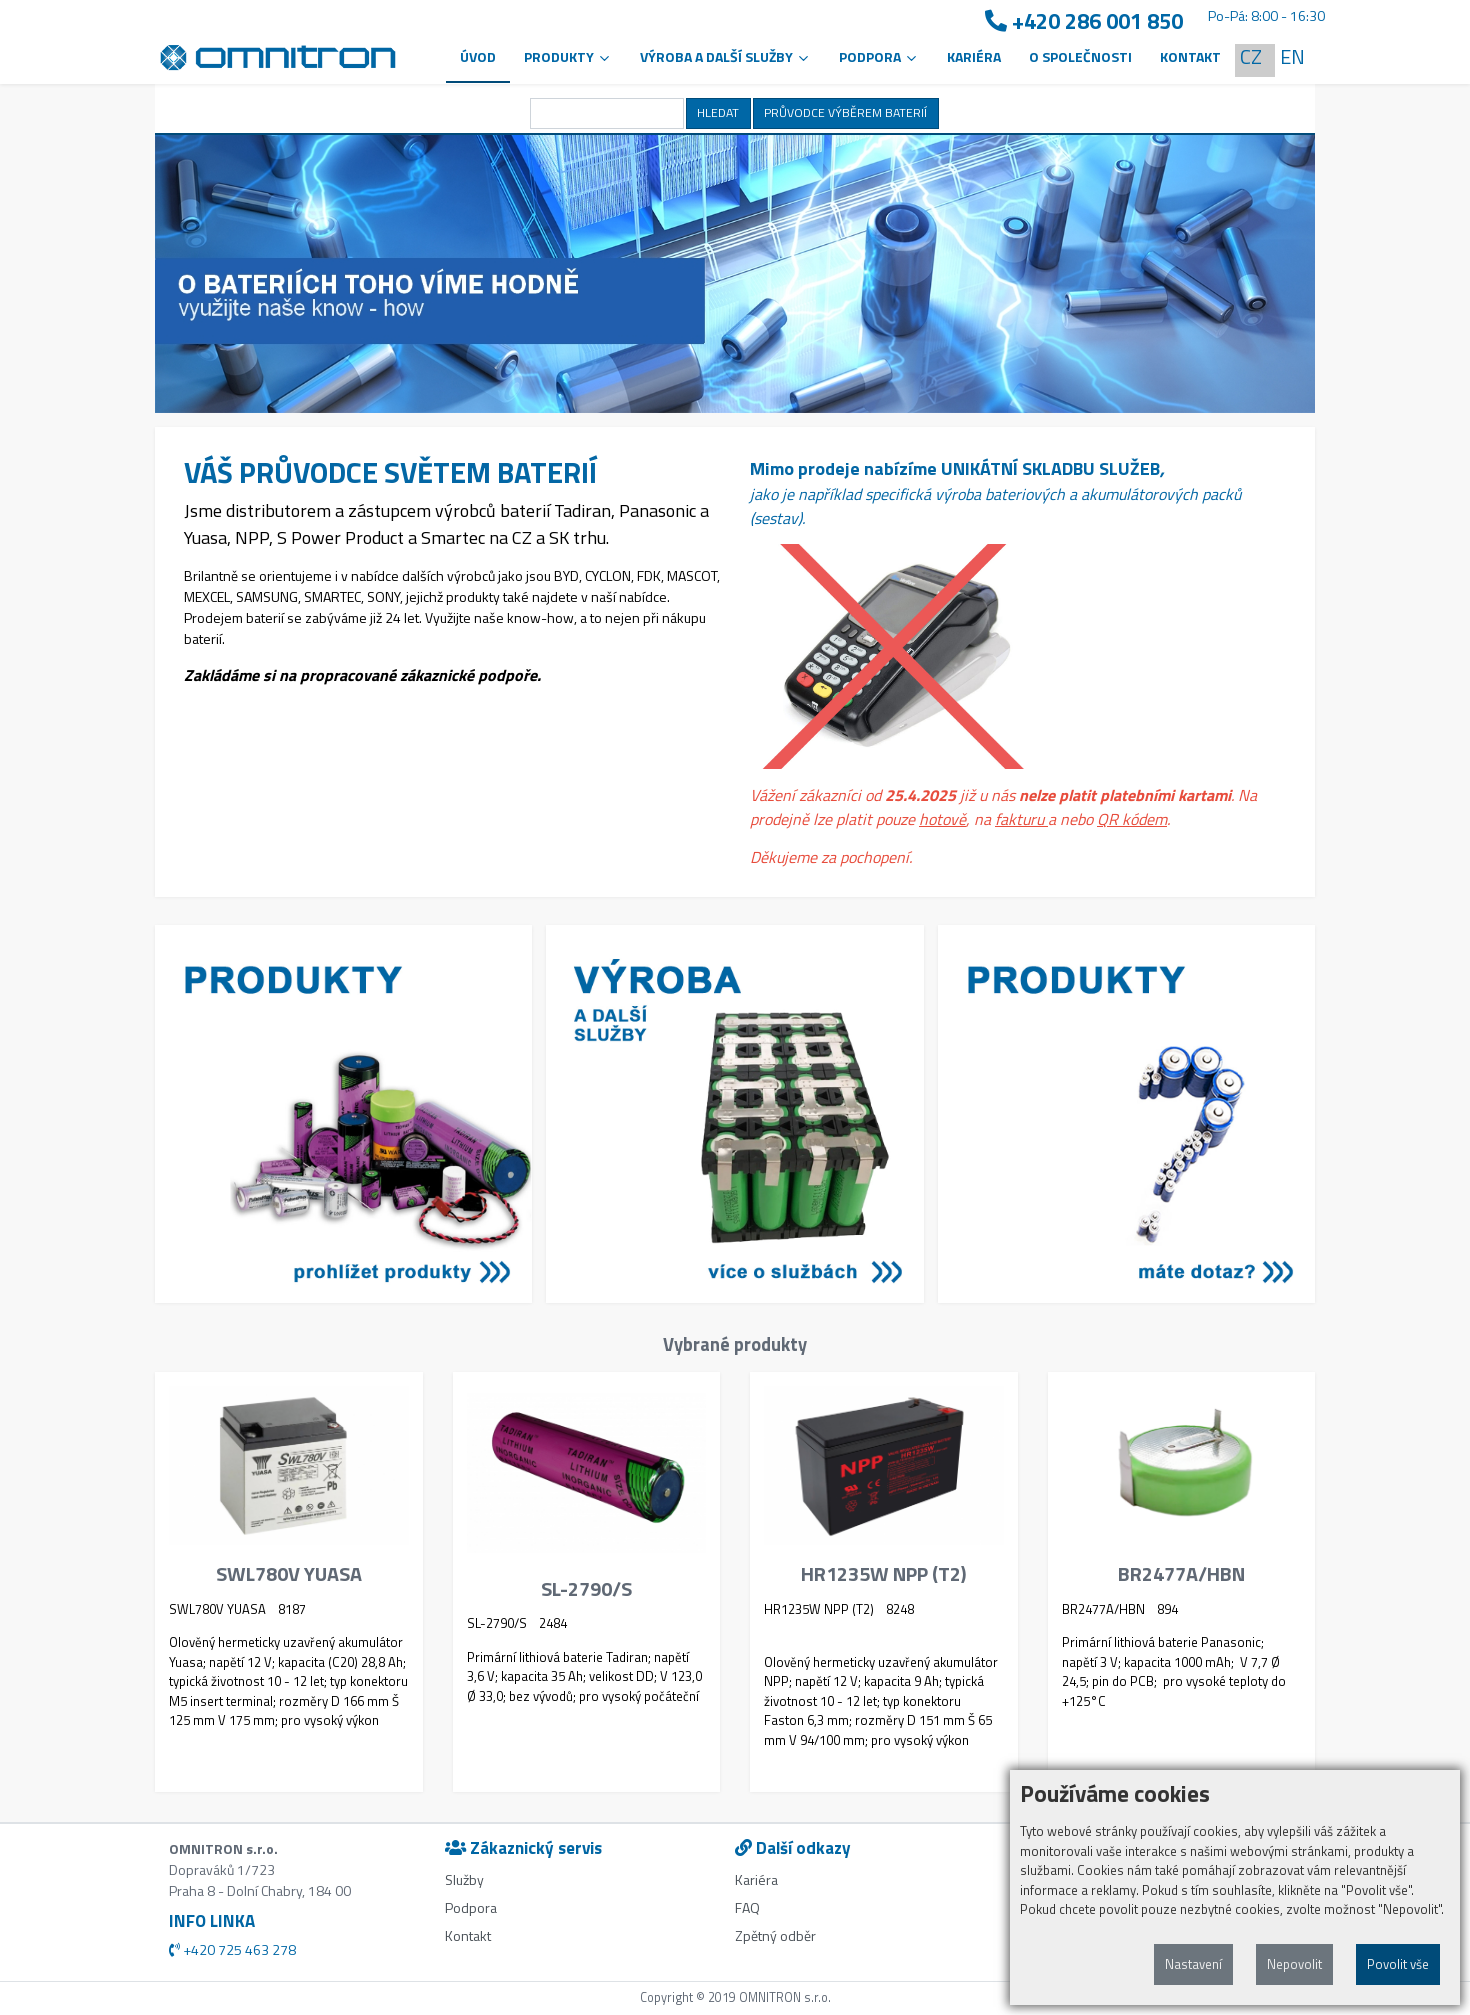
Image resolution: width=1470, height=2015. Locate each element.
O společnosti (1080, 56)
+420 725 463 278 (232, 1949)
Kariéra (974, 56)
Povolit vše (1398, 1964)
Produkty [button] (568, 56)
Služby (464, 1879)
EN (1292, 56)
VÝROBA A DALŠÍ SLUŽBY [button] (725, 56)
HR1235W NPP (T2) (883, 1574)
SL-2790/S (586, 1589)
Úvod (478, 56)
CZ (1251, 56)
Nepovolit (1294, 1964)
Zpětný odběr (775, 1935)
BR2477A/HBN (1181, 1574)
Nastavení (1193, 1964)
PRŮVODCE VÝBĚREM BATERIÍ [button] (845, 112)
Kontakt (1190, 56)
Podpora (471, 1907)
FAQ (747, 1907)
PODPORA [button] (879, 56)
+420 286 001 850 (1084, 21)
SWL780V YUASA (289, 1574)
